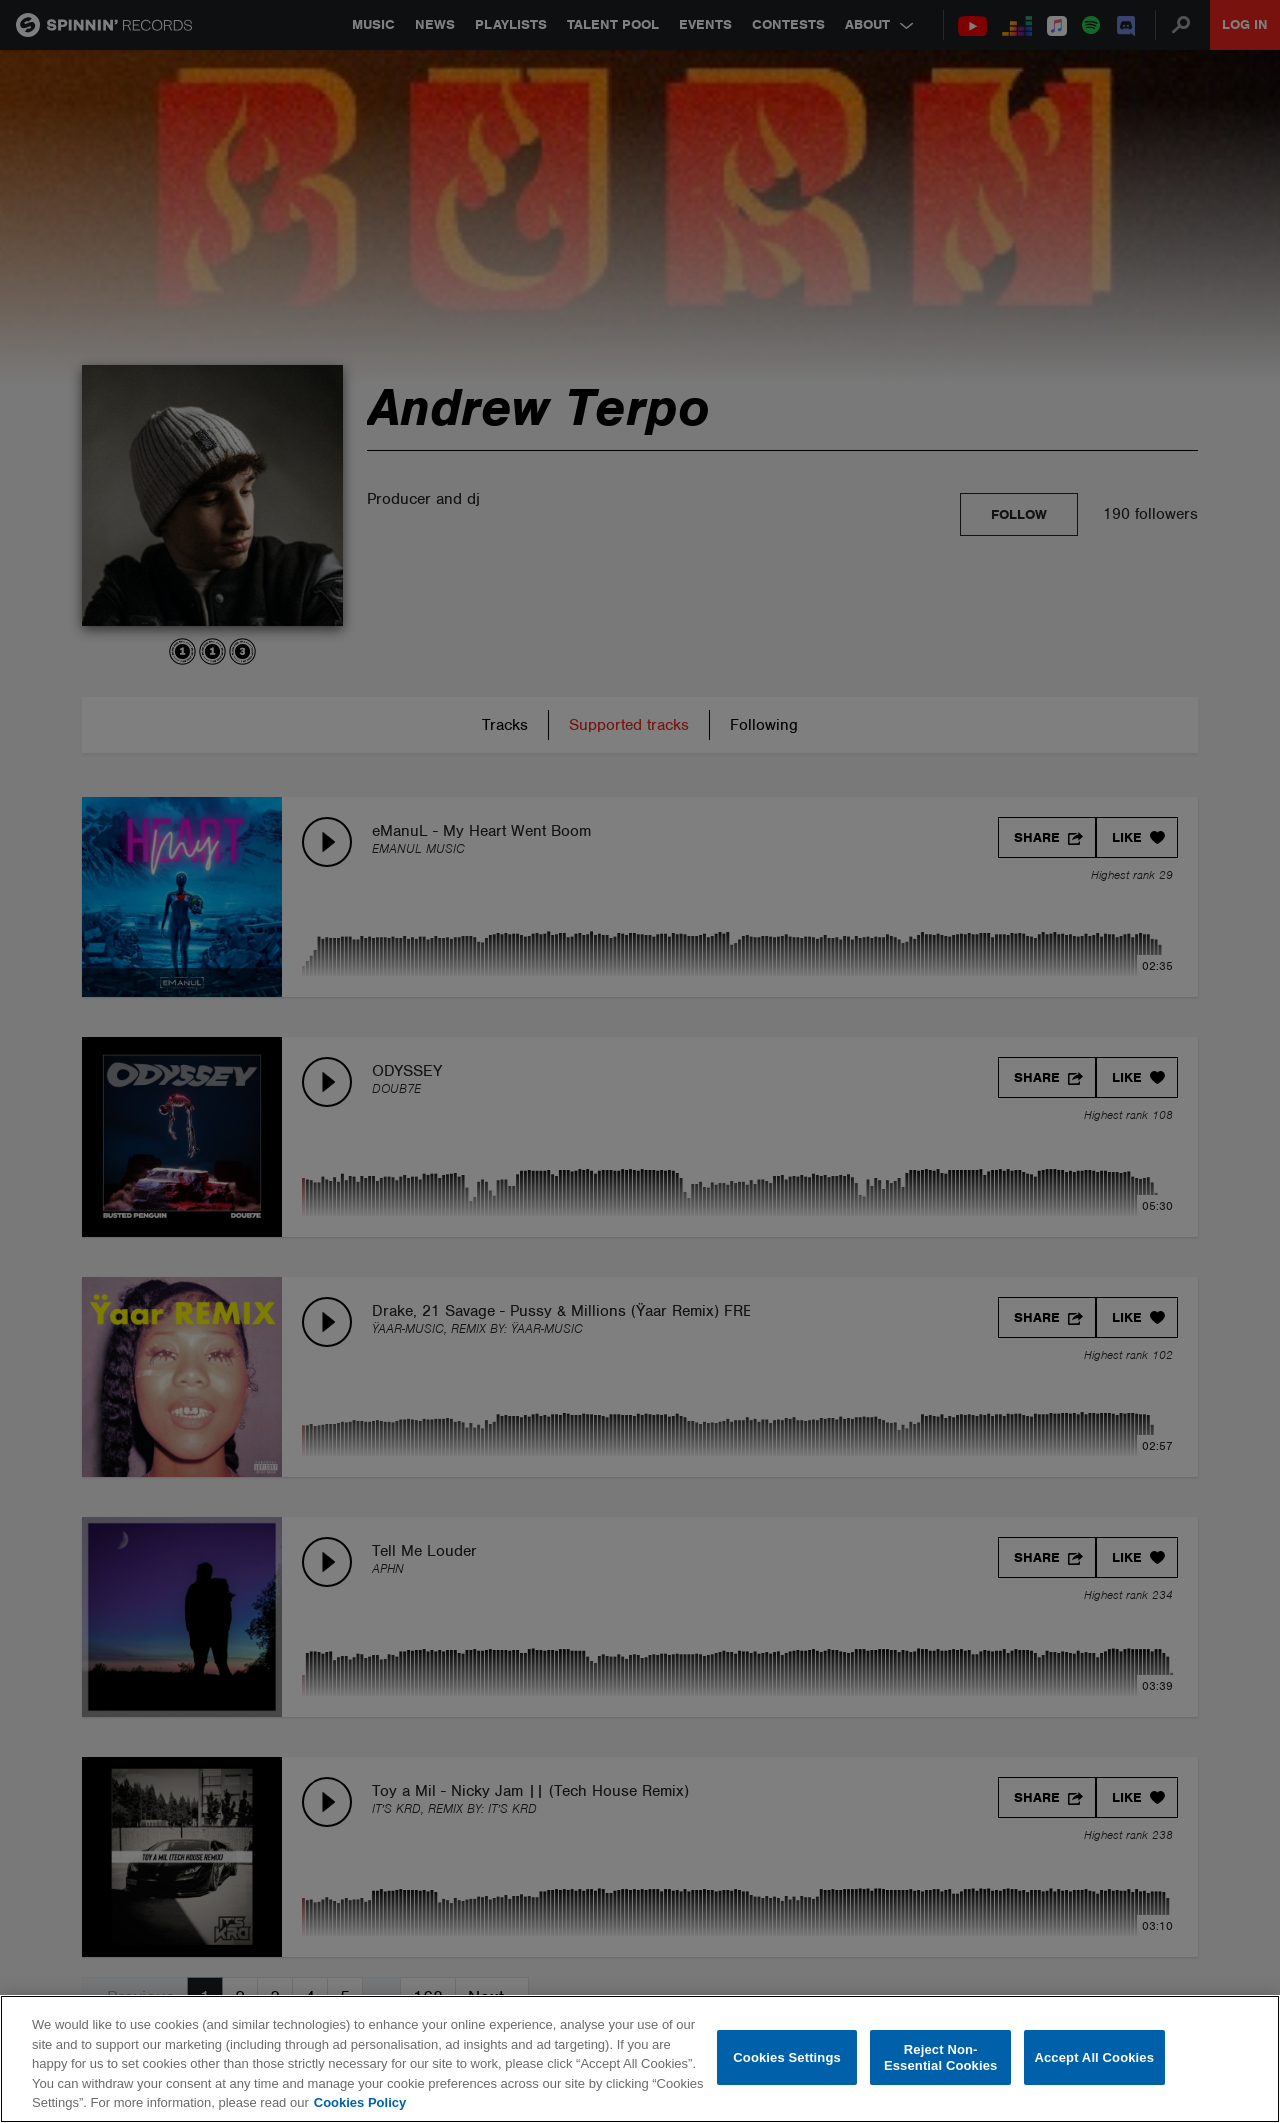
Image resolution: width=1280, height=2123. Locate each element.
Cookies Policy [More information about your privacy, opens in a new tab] (360, 2102)
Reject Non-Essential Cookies (940, 2057)
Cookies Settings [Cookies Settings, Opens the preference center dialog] (787, 2057)
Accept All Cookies (1094, 2057)
